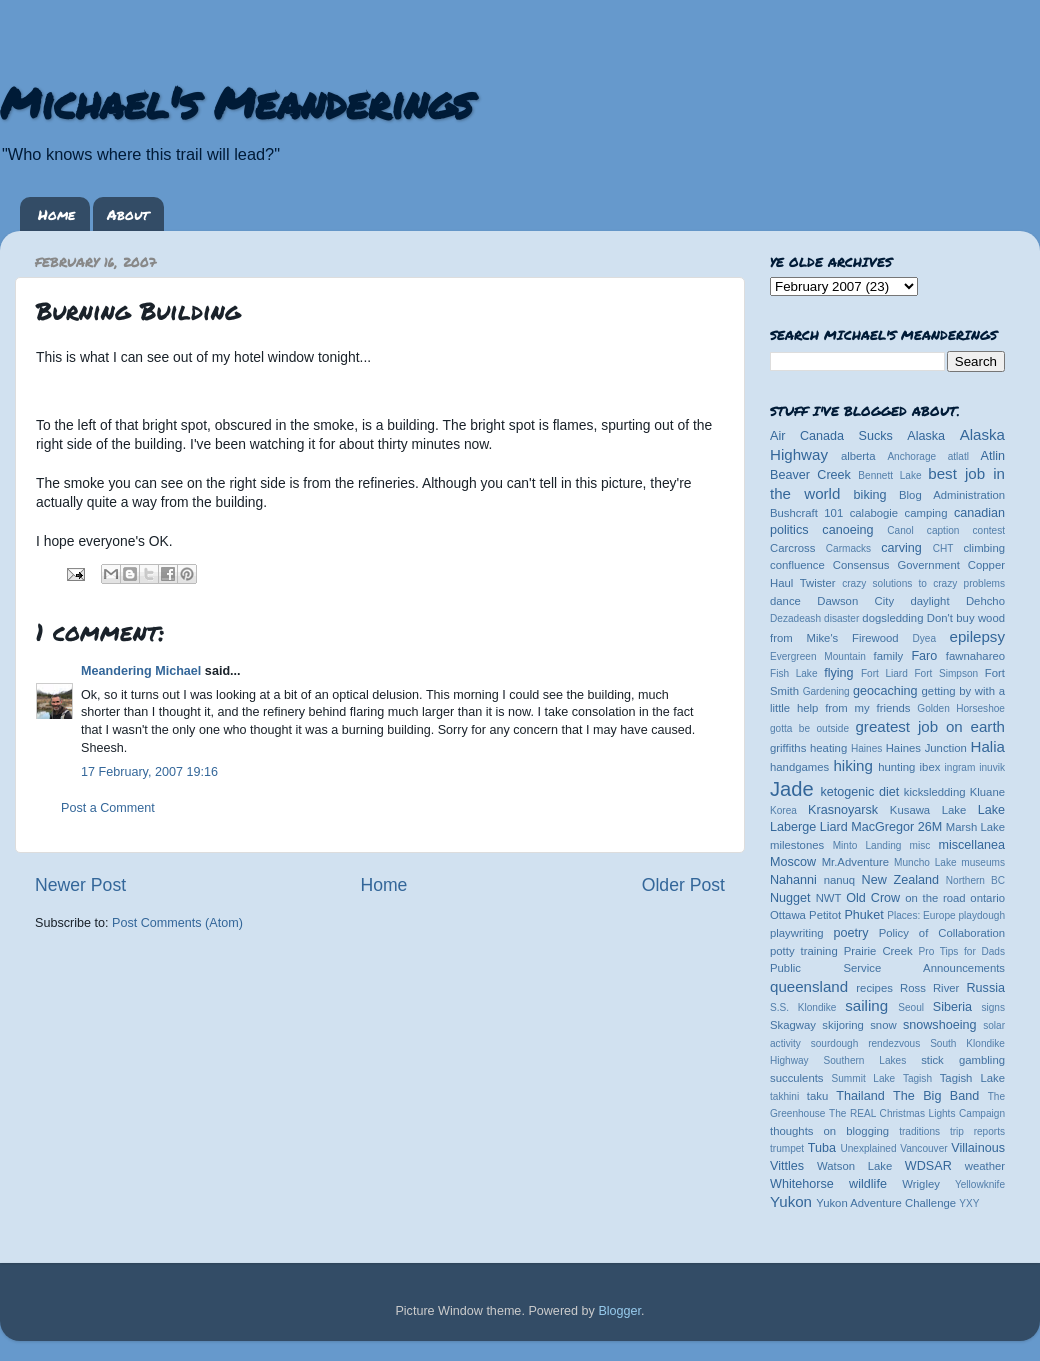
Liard (834, 827)
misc (920, 845)
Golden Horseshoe (961, 708)
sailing (866, 1005)
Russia (986, 988)
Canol (900, 530)
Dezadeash (795, 618)
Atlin (993, 456)
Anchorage (911, 456)
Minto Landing (867, 845)
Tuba (822, 1148)
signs (993, 1007)
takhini (784, 1096)
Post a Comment (108, 808)
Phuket (863, 915)
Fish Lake (794, 673)
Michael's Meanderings (236, 102)
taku (817, 1096)
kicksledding (935, 792)
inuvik (992, 767)
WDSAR (928, 1166)
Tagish (917, 1078)
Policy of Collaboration (942, 933)
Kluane (987, 792)
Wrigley (921, 1184)
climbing (984, 548)
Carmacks (848, 548)
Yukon (791, 1201)
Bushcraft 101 (806, 513)
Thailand (860, 1096)
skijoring (843, 1025)
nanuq (840, 880)
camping (926, 513)
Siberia (952, 1007)
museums (983, 862)
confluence (797, 565)
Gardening (826, 691)
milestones (797, 845)
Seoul (911, 1007)
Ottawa (788, 915)
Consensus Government (896, 565)
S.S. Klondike (803, 1007)
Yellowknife (980, 1184)
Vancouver (923, 1148)
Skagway (793, 1025)
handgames (799, 767)
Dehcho (985, 601)
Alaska (926, 436)
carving (901, 548)
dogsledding (892, 618)
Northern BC (975, 880)
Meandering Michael (141, 671)
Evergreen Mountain (818, 656)
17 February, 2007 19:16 (149, 772)
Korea (783, 810)
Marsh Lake (975, 827)
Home (56, 214)
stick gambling (963, 1060)
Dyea (925, 638)
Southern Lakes (865, 1060)
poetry (850, 933)
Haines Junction (926, 748)
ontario (987, 898)
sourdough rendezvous (866, 1043)
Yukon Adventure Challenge (886, 1203)
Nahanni (793, 880)
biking (870, 495)
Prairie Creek (878, 951)
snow (883, 1025)
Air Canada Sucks (831, 436)
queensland (809, 986)
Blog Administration (952, 495)
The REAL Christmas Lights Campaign (917, 1113)
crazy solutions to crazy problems (923, 583)
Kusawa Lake (928, 810)
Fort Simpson (946, 673)
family (889, 656)
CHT (943, 548)
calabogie (874, 513)
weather (985, 1166)
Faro (924, 656)
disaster (841, 618)
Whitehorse (802, 1184)
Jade (792, 789)
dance (785, 601)
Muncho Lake (925, 862)
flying (838, 673)
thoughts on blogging (829, 1131)
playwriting (797, 933)
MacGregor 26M (896, 827)
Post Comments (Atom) (177, 923)
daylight (929, 601)
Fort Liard (884, 673)
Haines (866, 748)
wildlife (868, 1184)
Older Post (683, 885)
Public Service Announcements (887, 968)
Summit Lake (864, 1078)
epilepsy (977, 636)
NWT (829, 898)
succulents (797, 1078)
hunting (896, 767)
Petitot (825, 915)
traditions (919, 1131)
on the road (935, 898)
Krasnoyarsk (843, 810)
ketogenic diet (859, 792)
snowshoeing (940, 1025)
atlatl (958, 456)
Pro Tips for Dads (962, 951)
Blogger (619, 1311)
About (128, 214)
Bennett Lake (889, 475)
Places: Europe (921, 915)
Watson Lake (854, 1166)
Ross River (929, 988)
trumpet (787, 1148)
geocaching (885, 691)
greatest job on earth (930, 726)
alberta (858, 456)
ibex (930, 767)
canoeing (847, 530)
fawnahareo (975, 656)
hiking (852, 765)
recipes (874, 988)
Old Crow (873, 898)
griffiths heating (808, 748)
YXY (969, 1203)
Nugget (790, 898)
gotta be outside (809, 728)
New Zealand (900, 880)
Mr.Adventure (855, 862)
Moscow (793, 862)
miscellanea (971, 845)
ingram (960, 767)
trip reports (977, 1131)
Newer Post (80, 885)
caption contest (966, 530)
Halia (988, 746)
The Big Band (936, 1096)
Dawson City (855, 601)
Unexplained (868, 1148)
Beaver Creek (810, 475)
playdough (981, 915)
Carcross (792, 548)
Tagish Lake (972, 1078)
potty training (804, 951)
